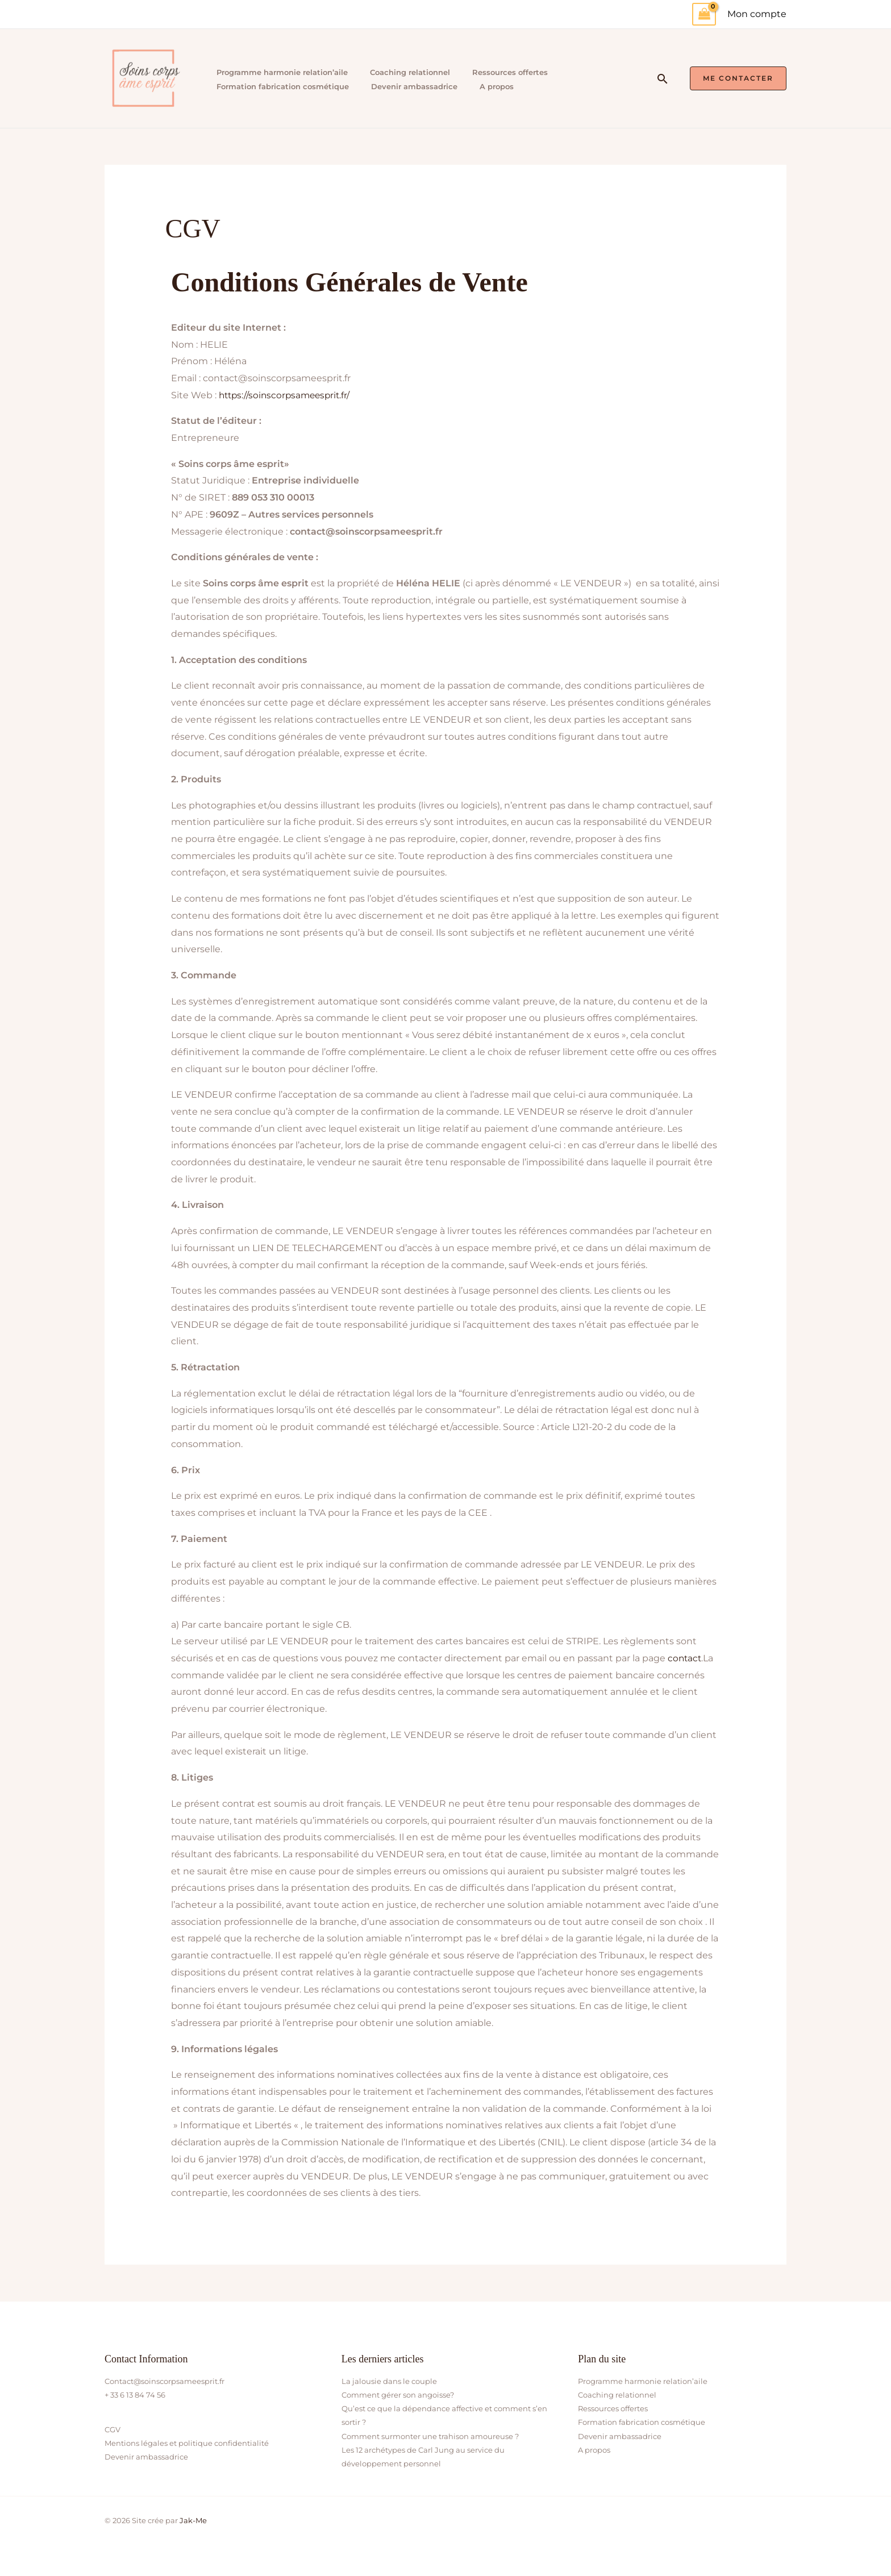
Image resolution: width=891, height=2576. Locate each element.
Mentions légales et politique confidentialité (187, 2443)
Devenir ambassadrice (411, 86)
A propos (492, 86)
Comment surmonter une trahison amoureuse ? (430, 2436)
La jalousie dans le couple (389, 2381)
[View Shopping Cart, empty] (704, 14)
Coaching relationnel (407, 72)
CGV (112, 2429)
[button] (662, 79)
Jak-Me (193, 2520)
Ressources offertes (505, 72)
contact (685, 1658)
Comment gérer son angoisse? (398, 2394)
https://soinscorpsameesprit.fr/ (287, 395)
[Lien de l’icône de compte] (756, 14)
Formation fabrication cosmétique (280, 86)
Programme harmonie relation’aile (279, 72)
